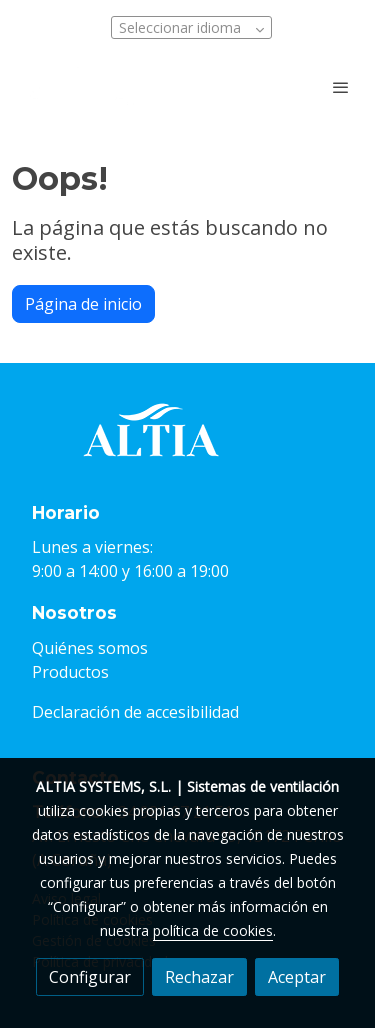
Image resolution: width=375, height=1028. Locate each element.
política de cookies (213, 930)
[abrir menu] (341, 87)
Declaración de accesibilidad (135, 712)
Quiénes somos (90, 648)
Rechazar (199, 977)
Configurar (90, 977)
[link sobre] (187, 443)
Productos (70, 672)
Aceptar (297, 977)
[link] (80, 86)
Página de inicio (83, 304)
